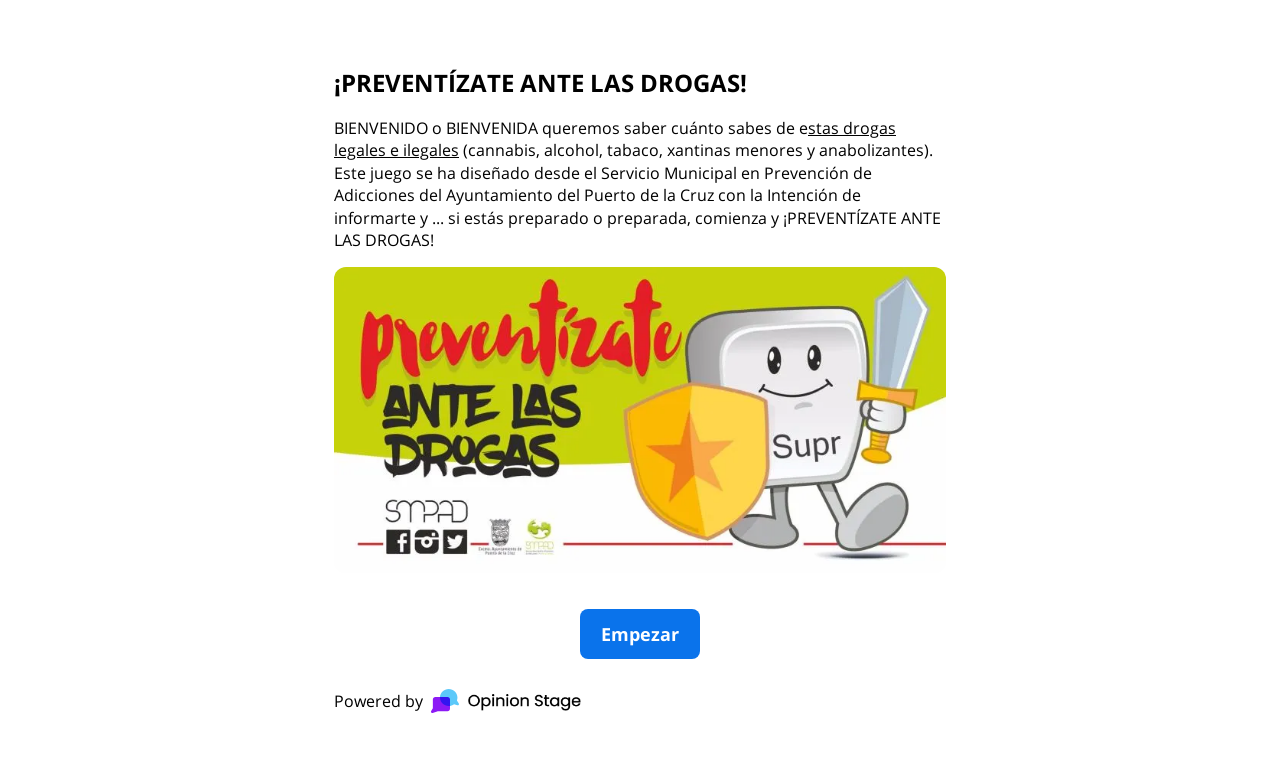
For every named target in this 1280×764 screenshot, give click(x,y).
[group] (640, 382)
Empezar (640, 634)
